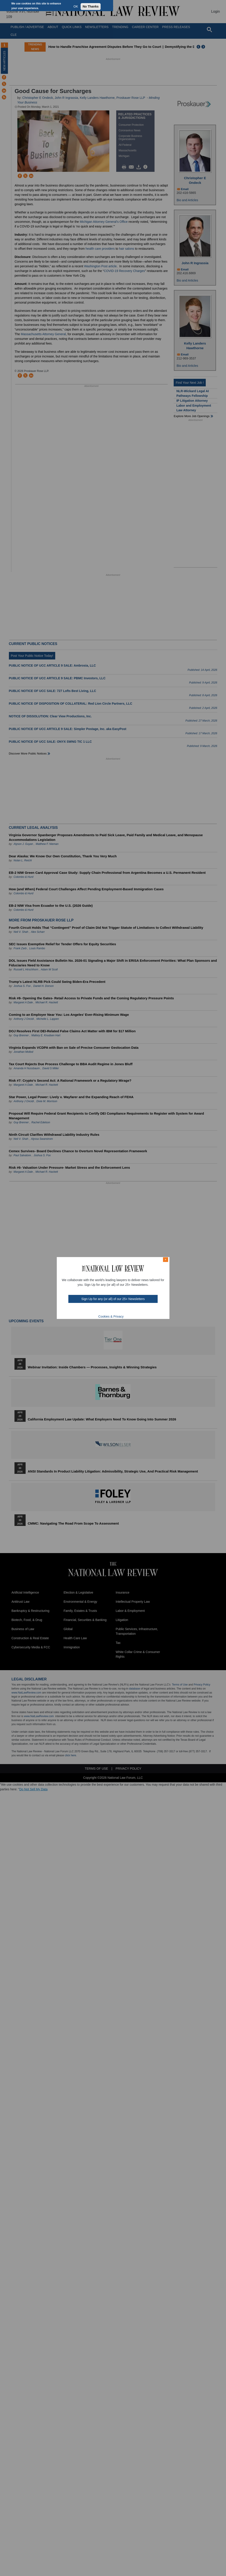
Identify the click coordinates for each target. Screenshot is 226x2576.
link (115, 1310)
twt (104, 1309)
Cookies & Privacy (111, 1316)
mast (109, 1310)
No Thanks (91, 6)
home (121, 1310)
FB (98, 1310)
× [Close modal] (165, 1259)
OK (75, 6)
